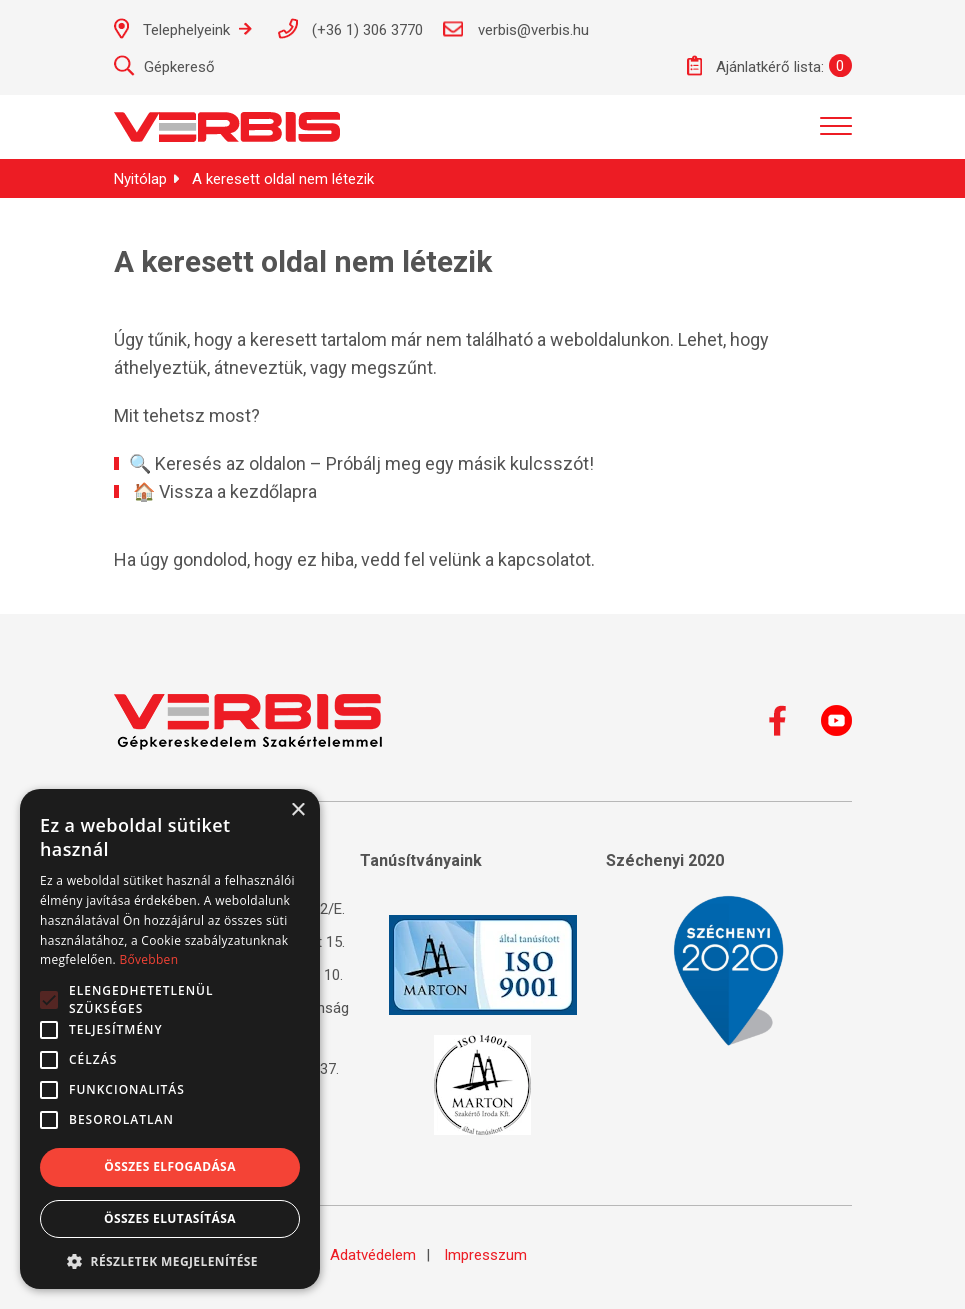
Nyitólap (140, 179)
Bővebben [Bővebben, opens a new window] (148, 959)
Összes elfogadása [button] (170, 1166)
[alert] (170, 1039)
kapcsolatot (544, 559)
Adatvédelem (373, 1255)
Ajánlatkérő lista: (755, 65)
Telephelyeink (183, 28)
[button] (170, 1260)
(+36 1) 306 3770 (350, 28)
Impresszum (485, 1255)
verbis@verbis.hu (516, 29)
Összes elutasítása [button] (170, 1218)
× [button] (297, 810)
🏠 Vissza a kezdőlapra (225, 491)
